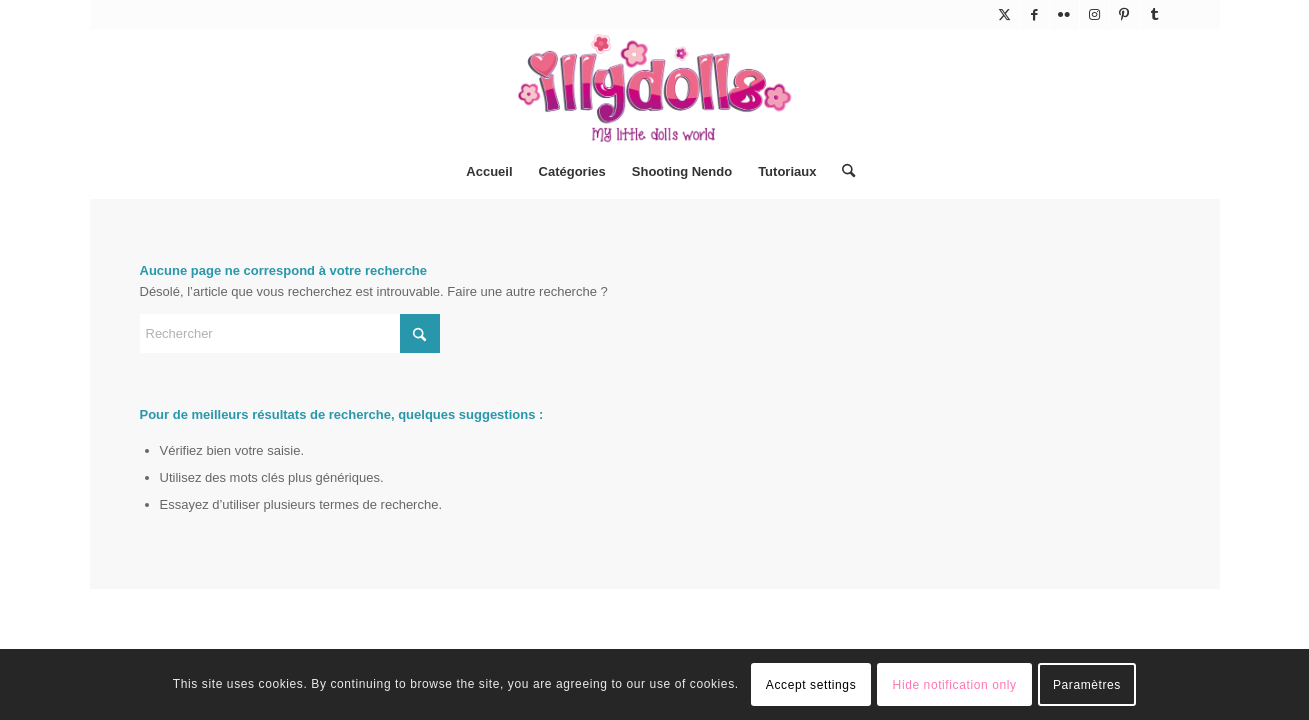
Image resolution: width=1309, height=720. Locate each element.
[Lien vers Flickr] (1064, 15)
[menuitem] (489, 172)
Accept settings (811, 685)
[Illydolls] (655, 88)
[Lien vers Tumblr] (1155, 15)
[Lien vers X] (1004, 15)
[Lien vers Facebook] (1034, 15)
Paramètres (1087, 685)
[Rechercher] (842, 172)
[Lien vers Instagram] (1094, 15)
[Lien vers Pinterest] (1124, 15)
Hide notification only (955, 685)
